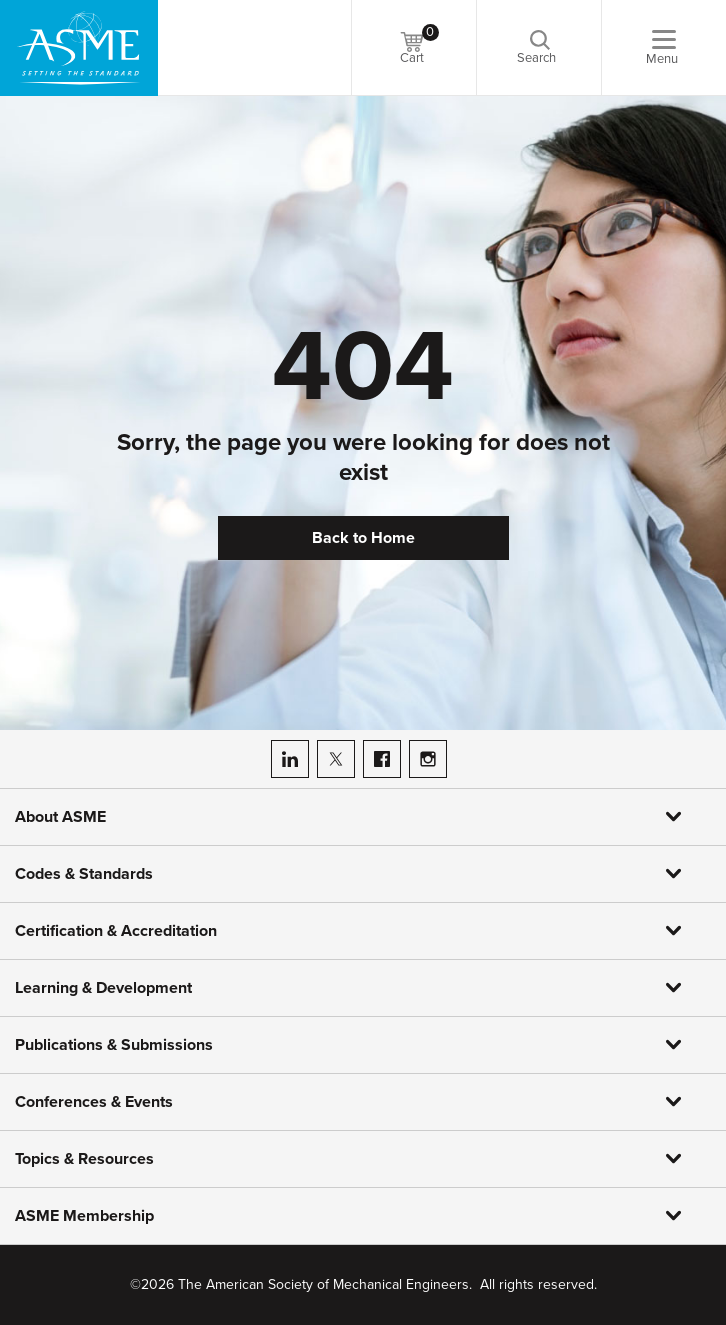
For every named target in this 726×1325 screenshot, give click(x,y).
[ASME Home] (79, 48)
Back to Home (363, 538)
